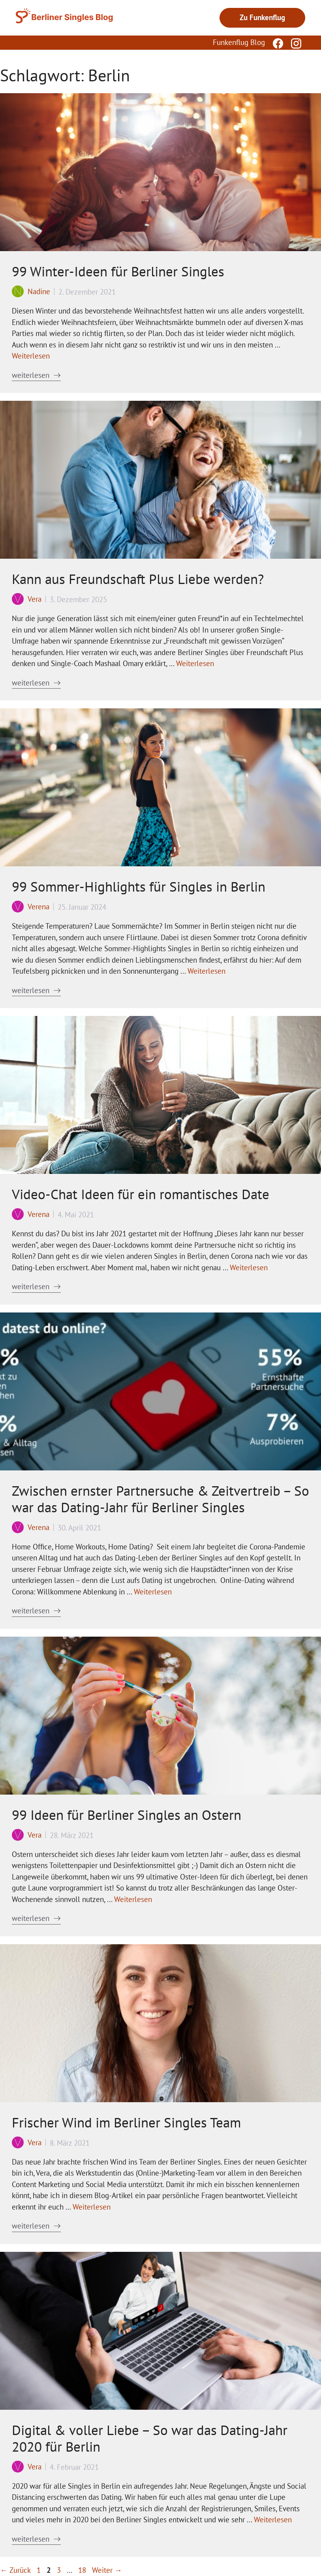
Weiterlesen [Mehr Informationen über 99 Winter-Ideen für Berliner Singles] (31, 355)
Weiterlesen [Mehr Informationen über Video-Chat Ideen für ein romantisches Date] (249, 1267)
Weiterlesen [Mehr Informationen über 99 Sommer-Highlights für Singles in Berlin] (206, 971)
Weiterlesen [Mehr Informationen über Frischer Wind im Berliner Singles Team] (92, 2207)
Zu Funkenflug (262, 17)
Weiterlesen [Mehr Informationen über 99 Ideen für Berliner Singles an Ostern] (133, 1899)
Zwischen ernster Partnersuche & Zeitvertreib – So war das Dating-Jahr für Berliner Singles (160, 1498)
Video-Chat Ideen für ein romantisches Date (140, 1194)
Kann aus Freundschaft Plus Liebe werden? (138, 579)
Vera (34, 599)
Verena (38, 906)
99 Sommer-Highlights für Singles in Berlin (138, 886)
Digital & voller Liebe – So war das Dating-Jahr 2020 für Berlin (149, 2438)
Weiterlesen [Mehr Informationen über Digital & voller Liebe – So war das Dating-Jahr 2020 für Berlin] (273, 2519)
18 (83, 2570)
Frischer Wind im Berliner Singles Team (126, 2122)
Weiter (107, 2570)
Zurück (15, 2570)
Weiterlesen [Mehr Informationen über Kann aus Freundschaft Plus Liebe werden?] (195, 663)
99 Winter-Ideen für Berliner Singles (118, 271)
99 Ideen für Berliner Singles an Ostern (126, 1815)
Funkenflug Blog (239, 42)
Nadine (39, 291)
